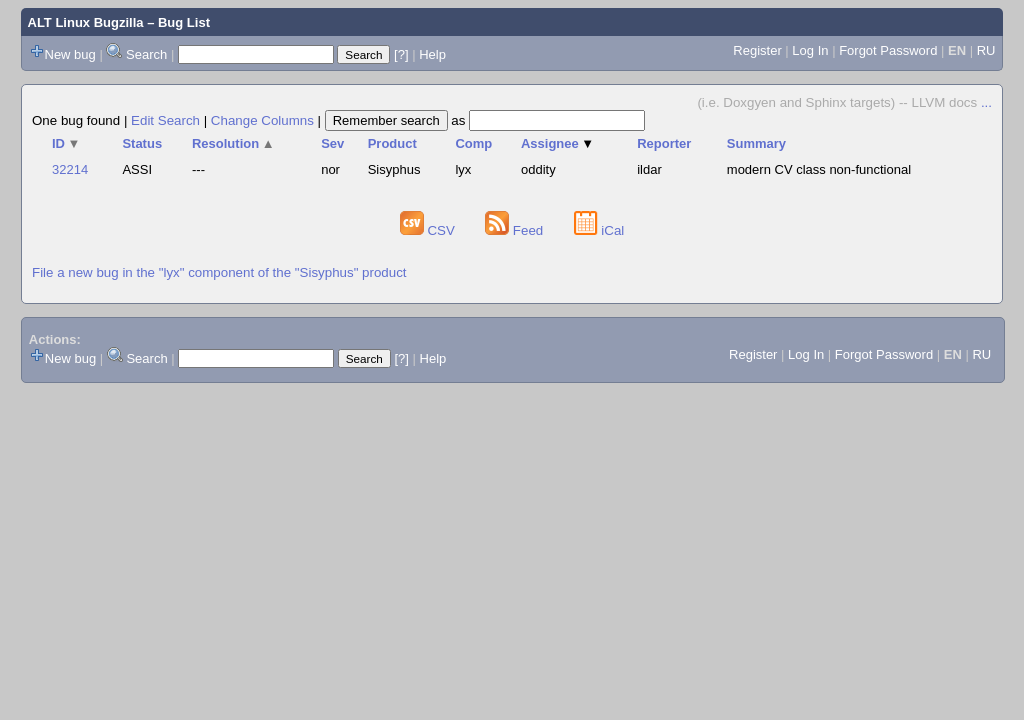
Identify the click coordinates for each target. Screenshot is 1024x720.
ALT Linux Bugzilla (86, 22)
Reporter (664, 143)
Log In (810, 50)
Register (757, 50)
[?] (401, 54)
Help (432, 54)
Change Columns (262, 120)
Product (392, 143)
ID (66, 143)
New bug (70, 54)
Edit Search (165, 120)
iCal (599, 230)
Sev (332, 143)
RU (986, 50)
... (986, 102)
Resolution (233, 143)
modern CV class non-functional (819, 169)
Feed (516, 230)
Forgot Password (888, 50)
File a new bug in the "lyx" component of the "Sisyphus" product (219, 272)
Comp (473, 143)
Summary (756, 143)
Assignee (557, 143)
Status (142, 143)
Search (146, 54)
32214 (70, 169)
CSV (429, 230)
